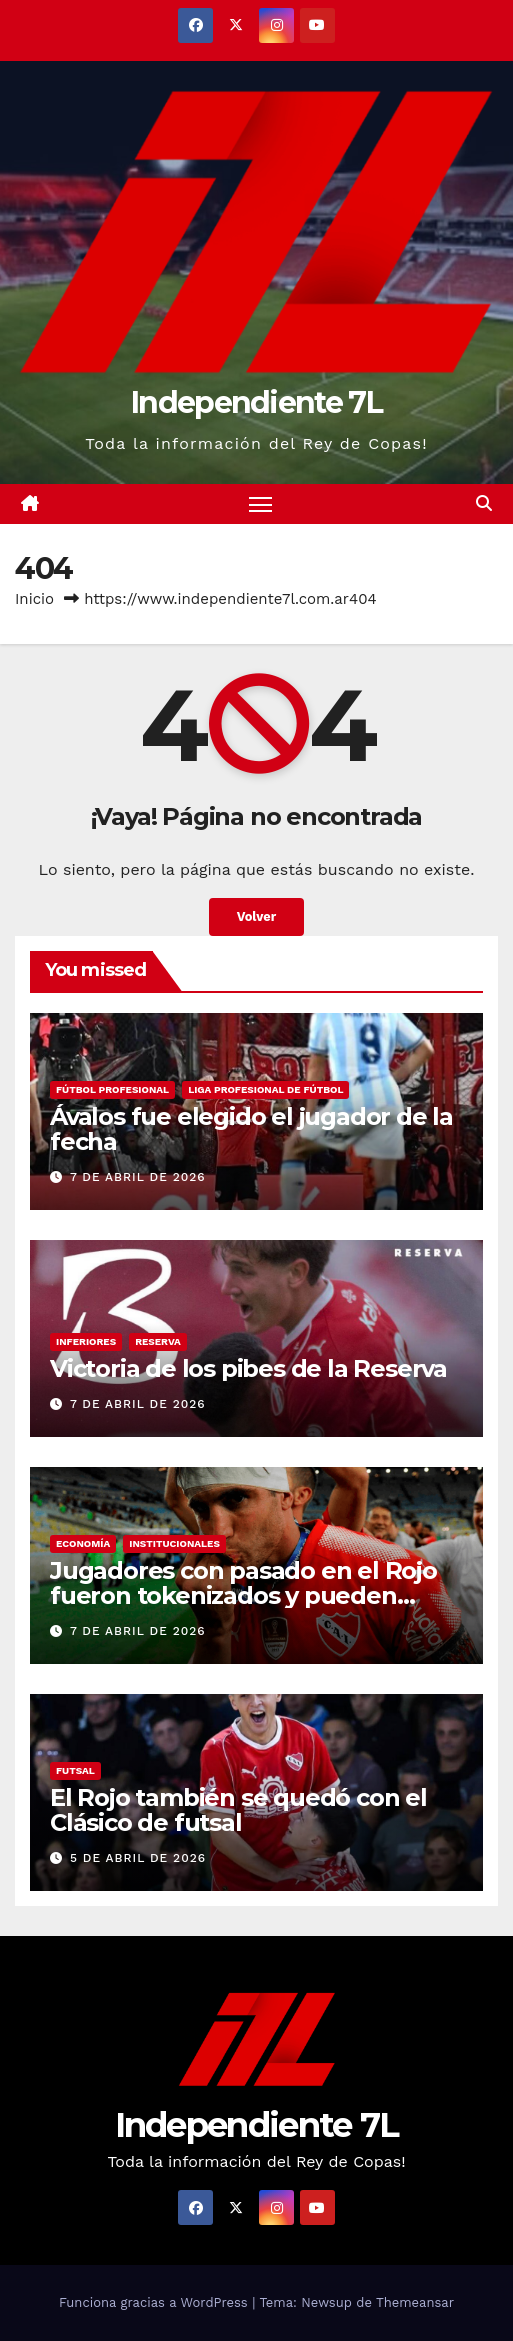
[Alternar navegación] (261, 504)
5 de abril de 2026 (138, 1858)
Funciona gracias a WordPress (155, 2302)
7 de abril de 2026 (138, 1177)
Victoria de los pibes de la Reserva (248, 1368)
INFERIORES (86, 1341)
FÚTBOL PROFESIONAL (112, 1089)
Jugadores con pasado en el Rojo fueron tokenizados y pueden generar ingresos (243, 1595)
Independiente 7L (256, 402)
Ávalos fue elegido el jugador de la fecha (251, 1129)
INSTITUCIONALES (174, 1543)
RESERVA (158, 1341)
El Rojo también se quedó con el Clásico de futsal (238, 1810)
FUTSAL (75, 1770)
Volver (257, 916)
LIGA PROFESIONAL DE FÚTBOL (265, 1089)
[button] (484, 503)
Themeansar (415, 2302)
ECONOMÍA (83, 1543)
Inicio (34, 599)
